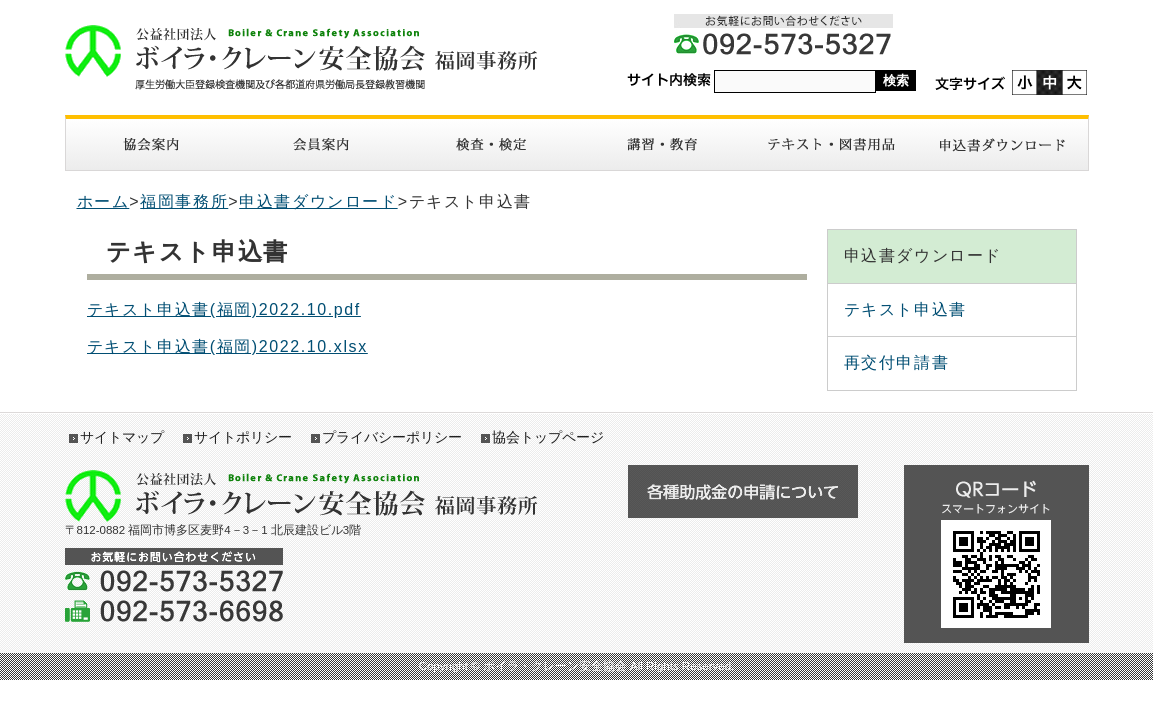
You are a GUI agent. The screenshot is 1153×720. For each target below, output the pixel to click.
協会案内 (151, 144)
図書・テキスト (832, 144)
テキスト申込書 (905, 309)
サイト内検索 (669, 80)
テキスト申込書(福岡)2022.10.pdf (224, 309)
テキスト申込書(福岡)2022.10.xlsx (227, 346)
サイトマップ (122, 437)
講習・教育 (661, 144)
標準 (1049, 82)
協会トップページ (548, 437)
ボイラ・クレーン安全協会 (312, 57)
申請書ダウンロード (1002, 144)
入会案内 (321, 144)
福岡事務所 (184, 201)
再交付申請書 (897, 362)
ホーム (103, 201)
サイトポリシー (243, 437)
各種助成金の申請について (743, 491)
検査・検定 (491, 144)
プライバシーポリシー (392, 437)
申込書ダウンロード (318, 201)
